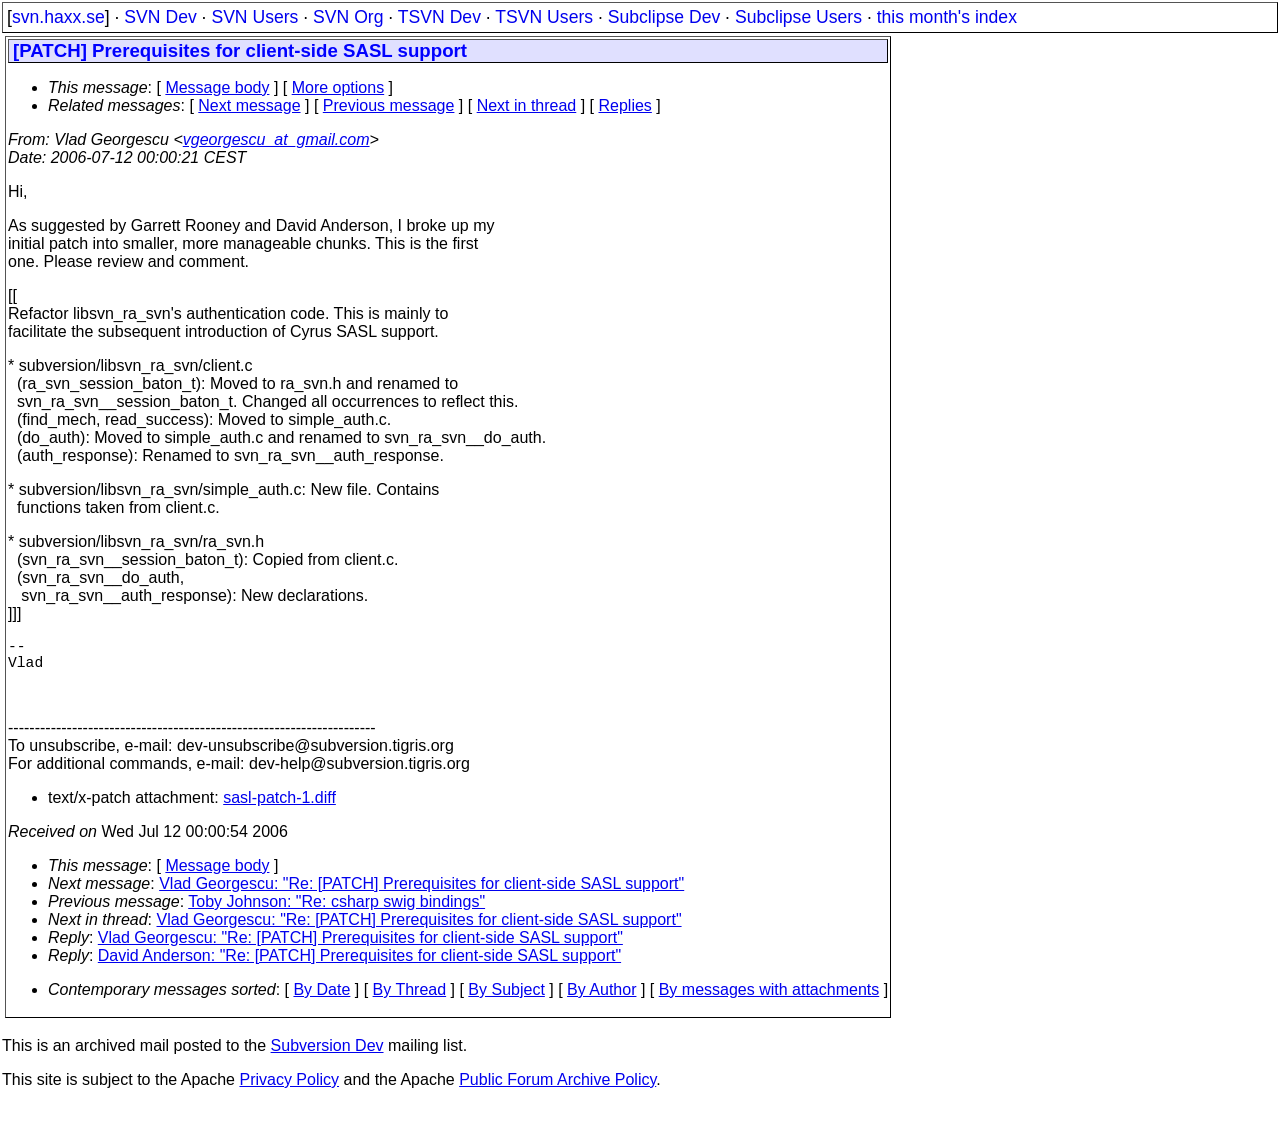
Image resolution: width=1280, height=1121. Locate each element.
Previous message (389, 105)
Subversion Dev (327, 1061)
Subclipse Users (798, 17)
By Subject (506, 1005)
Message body (217, 87)
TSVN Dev (439, 17)
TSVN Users (544, 17)
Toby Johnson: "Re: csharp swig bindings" (336, 917)
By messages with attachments (769, 1005)
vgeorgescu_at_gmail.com (276, 139)
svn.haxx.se (58, 17)
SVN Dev (160, 17)
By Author (601, 1005)
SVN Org (348, 17)
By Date (321, 1005)
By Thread (410, 1005)
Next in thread (527, 105)
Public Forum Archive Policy (557, 1095)
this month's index (947, 17)
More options (338, 87)
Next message (249, 105)
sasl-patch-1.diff (279, 813)
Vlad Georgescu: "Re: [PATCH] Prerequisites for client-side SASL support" (421, 899)
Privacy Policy (289, 1095)
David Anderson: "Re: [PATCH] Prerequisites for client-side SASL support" (359, 971)
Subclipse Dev (664, 17)
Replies (625, 105)
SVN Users (254, 17)
